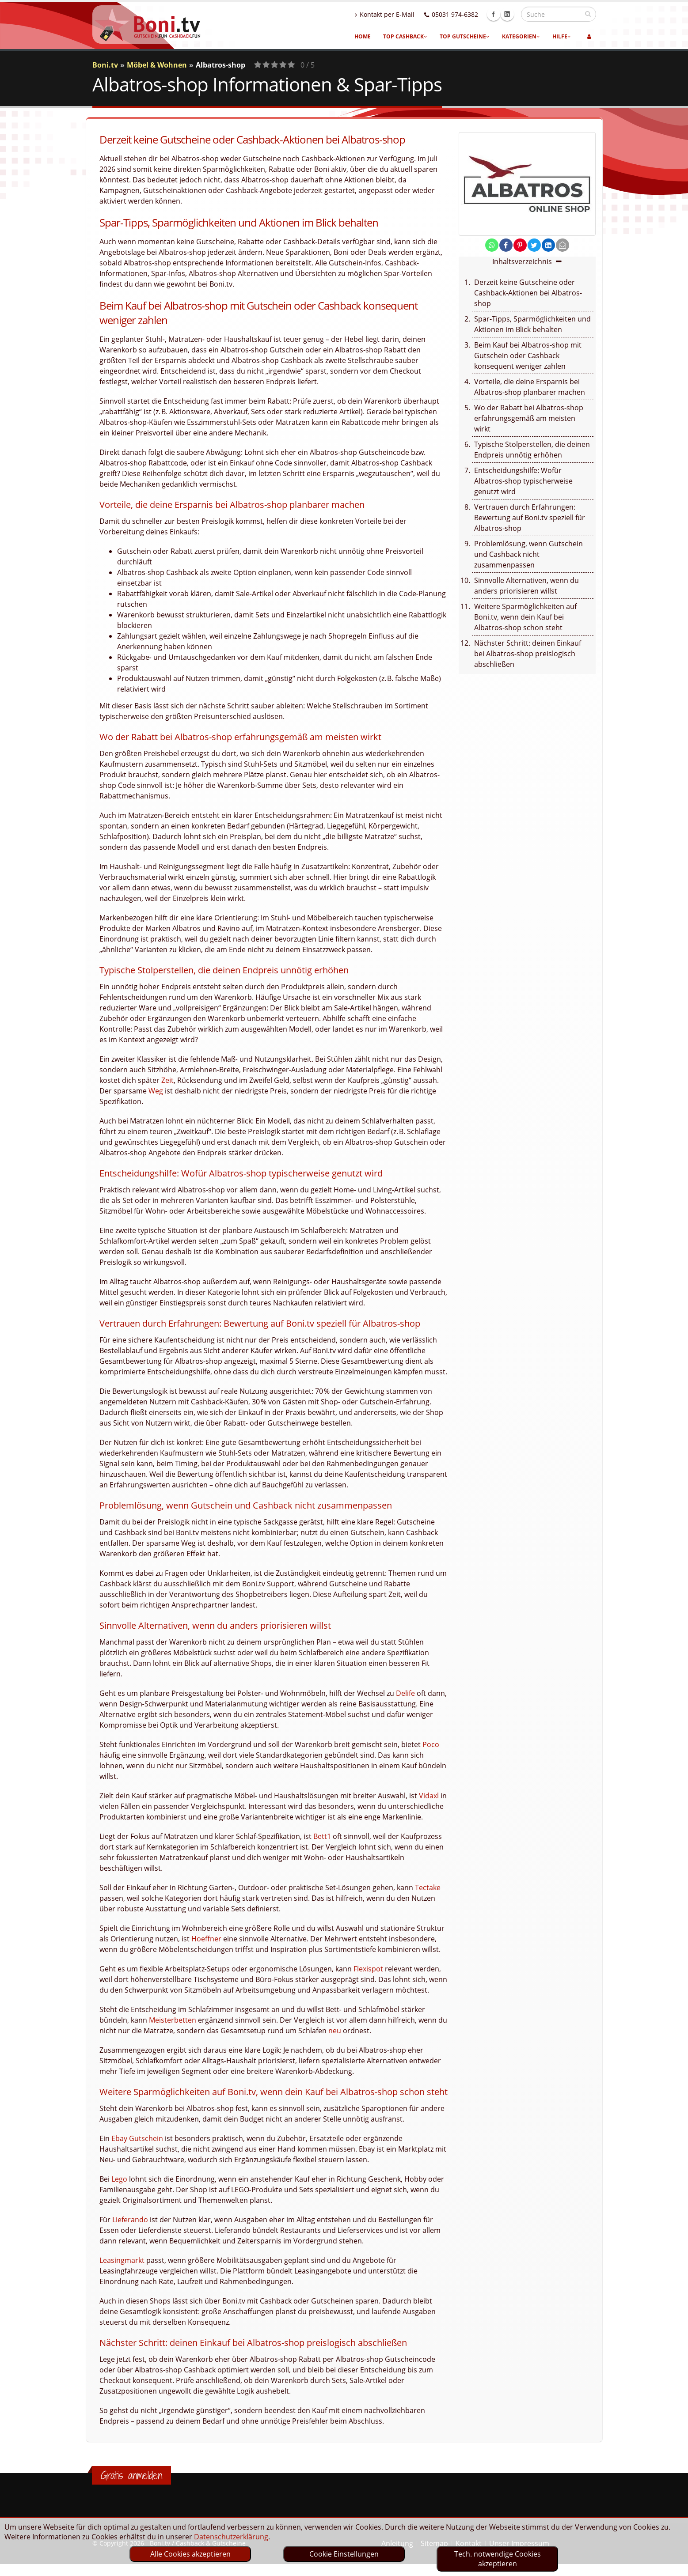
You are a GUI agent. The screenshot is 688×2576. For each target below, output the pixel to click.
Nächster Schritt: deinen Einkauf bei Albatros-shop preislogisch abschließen (527, 653)
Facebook (493, 14)
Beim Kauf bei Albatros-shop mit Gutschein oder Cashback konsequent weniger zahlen (528, 355)
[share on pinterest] (520, 245)
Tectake (428, 1887)
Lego (119, 2179)
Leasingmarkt (121, 2260)
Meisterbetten (172, 2020)
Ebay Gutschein (137, 2138)
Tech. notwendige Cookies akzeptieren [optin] (497, 2558)
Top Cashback (405, 36)
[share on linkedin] (548, 245)
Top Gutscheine (465, 36)
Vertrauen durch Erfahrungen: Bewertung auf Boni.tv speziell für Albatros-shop (529, 517)
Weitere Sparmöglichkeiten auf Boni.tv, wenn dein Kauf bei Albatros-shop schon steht (525, 616)
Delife (405, 1693)
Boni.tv (105, 65)
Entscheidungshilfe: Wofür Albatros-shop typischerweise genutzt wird (523, 480)
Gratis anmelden (131, 2475)
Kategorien (521, 36)
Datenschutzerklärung (231, 2537)
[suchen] (588, 14)
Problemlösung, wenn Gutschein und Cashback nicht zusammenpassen (528, 554)
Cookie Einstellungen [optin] (344, 2554)
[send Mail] (562, 245)
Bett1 (322, 1836)
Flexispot (368, 1969)
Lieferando (130, 2219)
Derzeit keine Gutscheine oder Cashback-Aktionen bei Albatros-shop (528, 292)
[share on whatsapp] (492, 245)
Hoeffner (206, 1939)
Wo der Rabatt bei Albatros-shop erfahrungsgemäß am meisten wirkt (528, 418)
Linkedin (507, 14)
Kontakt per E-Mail (384, 14)
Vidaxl (429, 1796)
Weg (155, 1091)
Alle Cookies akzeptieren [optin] (190, 2554)
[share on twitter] (534, 245)
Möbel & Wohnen (157, 65)
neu (334, 2030)
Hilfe (561, 36)
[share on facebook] (506, 245)
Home (362, 36)
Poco (430, 1744)
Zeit (167, 1080)
